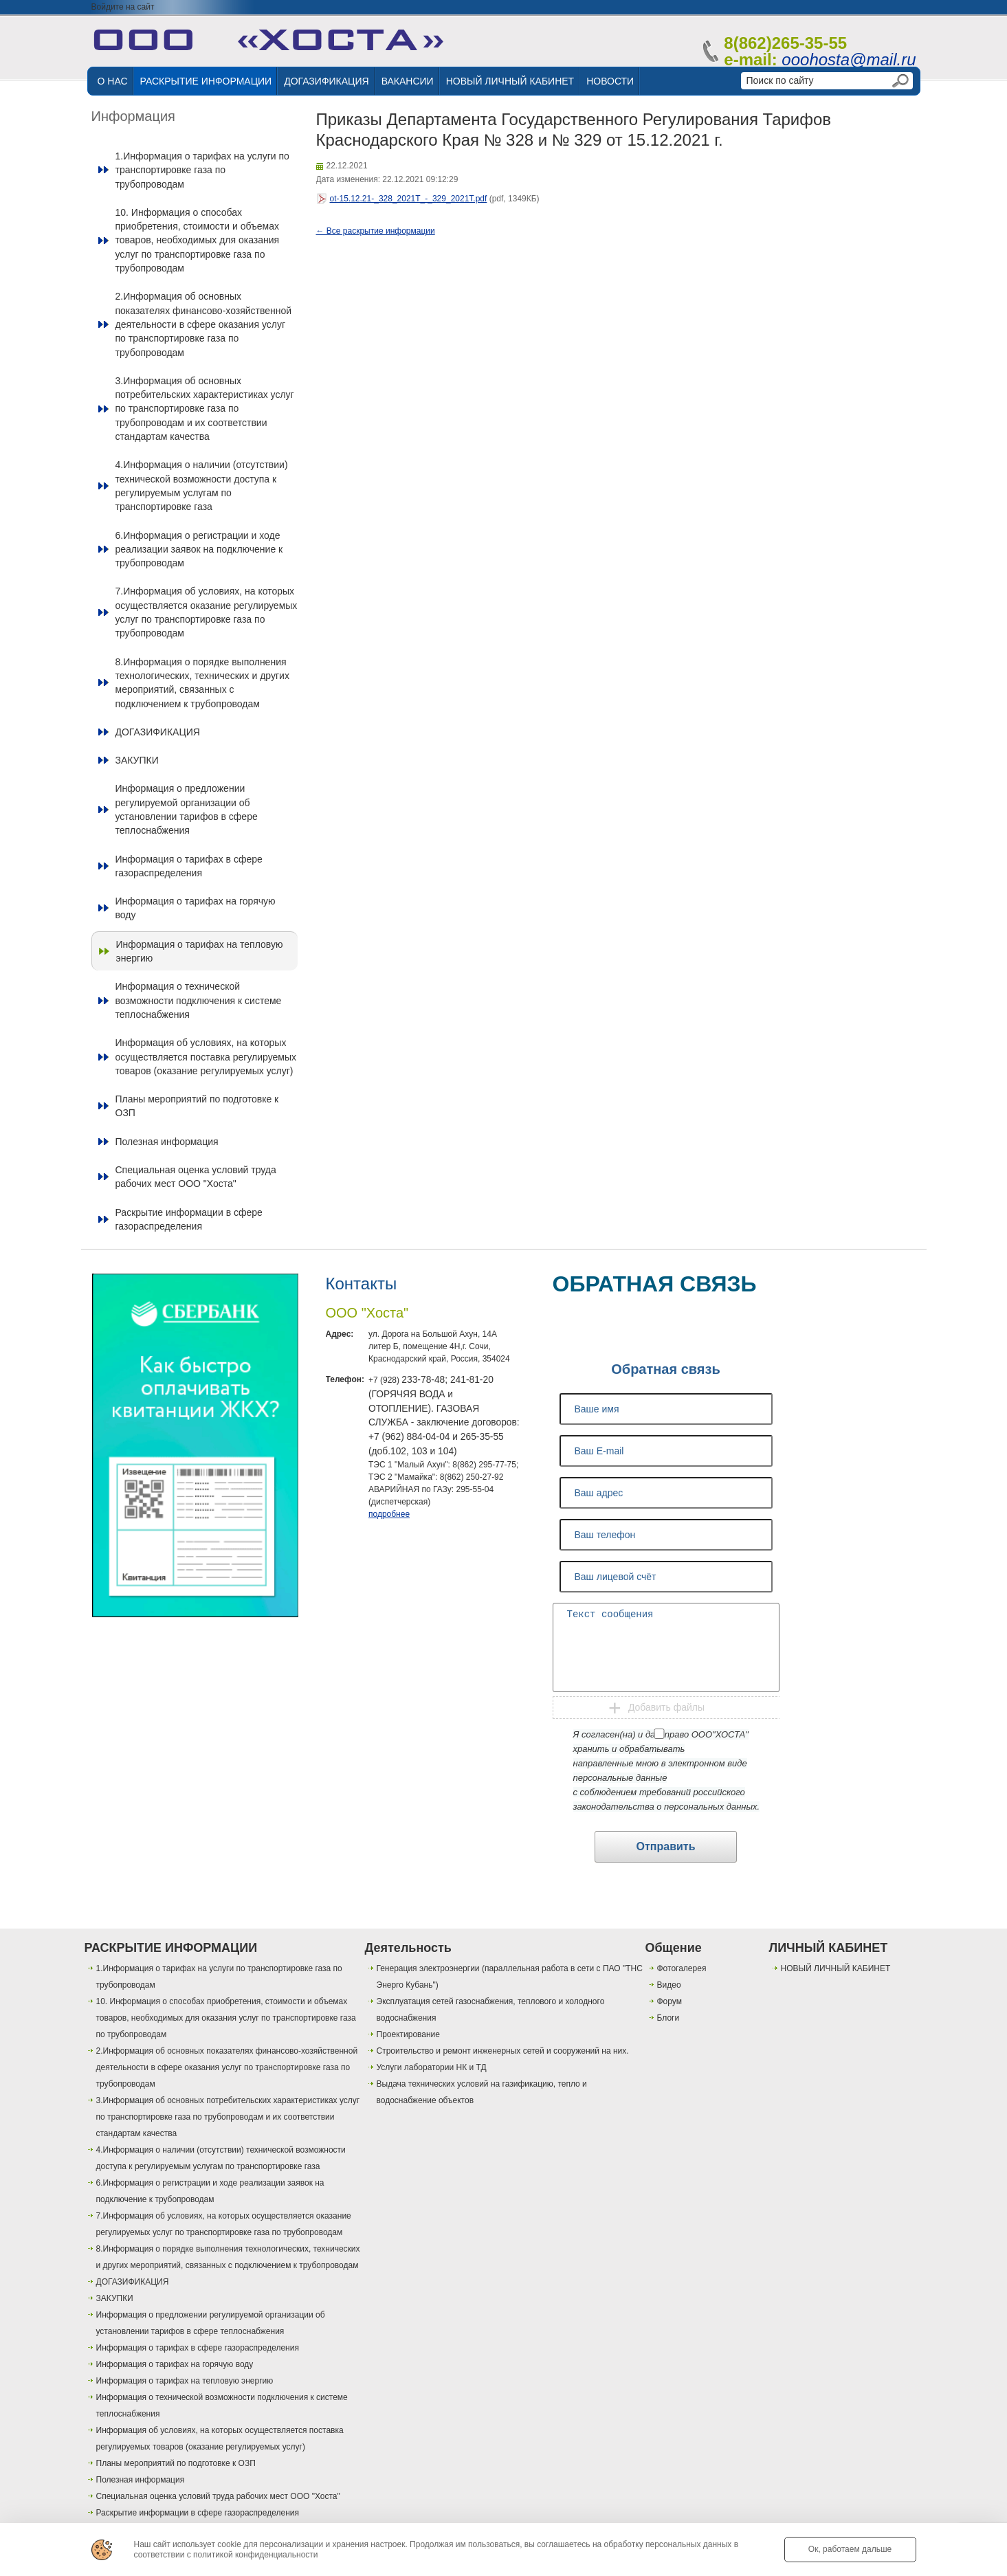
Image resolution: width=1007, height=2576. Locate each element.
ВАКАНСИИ (407, 81)
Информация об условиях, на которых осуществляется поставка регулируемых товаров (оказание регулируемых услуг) (206, 1056)
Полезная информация (167, 1141)
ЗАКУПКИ (137, 760)
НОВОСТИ (610, 81)
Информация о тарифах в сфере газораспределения (189, 866)
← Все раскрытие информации (375, 231)
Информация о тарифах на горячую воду (195, 908)
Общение (673, 1948)
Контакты (361, 1283)
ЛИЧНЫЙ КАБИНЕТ (828, 1948)
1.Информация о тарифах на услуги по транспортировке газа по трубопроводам (202, 170)
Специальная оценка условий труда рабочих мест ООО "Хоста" (195, 1176)
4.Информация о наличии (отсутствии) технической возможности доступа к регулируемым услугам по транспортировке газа (201, 485)
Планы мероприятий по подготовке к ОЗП (197, 1105)
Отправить (666, 1846)
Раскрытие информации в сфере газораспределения (189, 1219)
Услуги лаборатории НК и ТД (432, 2067)
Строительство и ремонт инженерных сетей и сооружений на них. (503, 2051)
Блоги (668, 2018)
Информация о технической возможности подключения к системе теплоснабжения (198, 1000)
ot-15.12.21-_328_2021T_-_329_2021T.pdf (408, 198)
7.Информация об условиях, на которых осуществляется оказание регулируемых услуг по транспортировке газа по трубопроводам (206, 612)
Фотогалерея (682, 1968)
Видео (669, 1985)
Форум (669, 2001)
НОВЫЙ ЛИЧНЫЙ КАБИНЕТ (510, 81)
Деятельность (408, 1948)
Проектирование (409, 2034)
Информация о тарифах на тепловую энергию (199, 951)
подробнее (389, 1514)
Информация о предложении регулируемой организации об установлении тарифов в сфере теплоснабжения (186, 809)
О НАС (113, 81)
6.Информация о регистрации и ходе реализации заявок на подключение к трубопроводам (199, 549)
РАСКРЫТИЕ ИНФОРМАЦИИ (206, 81)
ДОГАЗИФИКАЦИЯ (326, 81)
